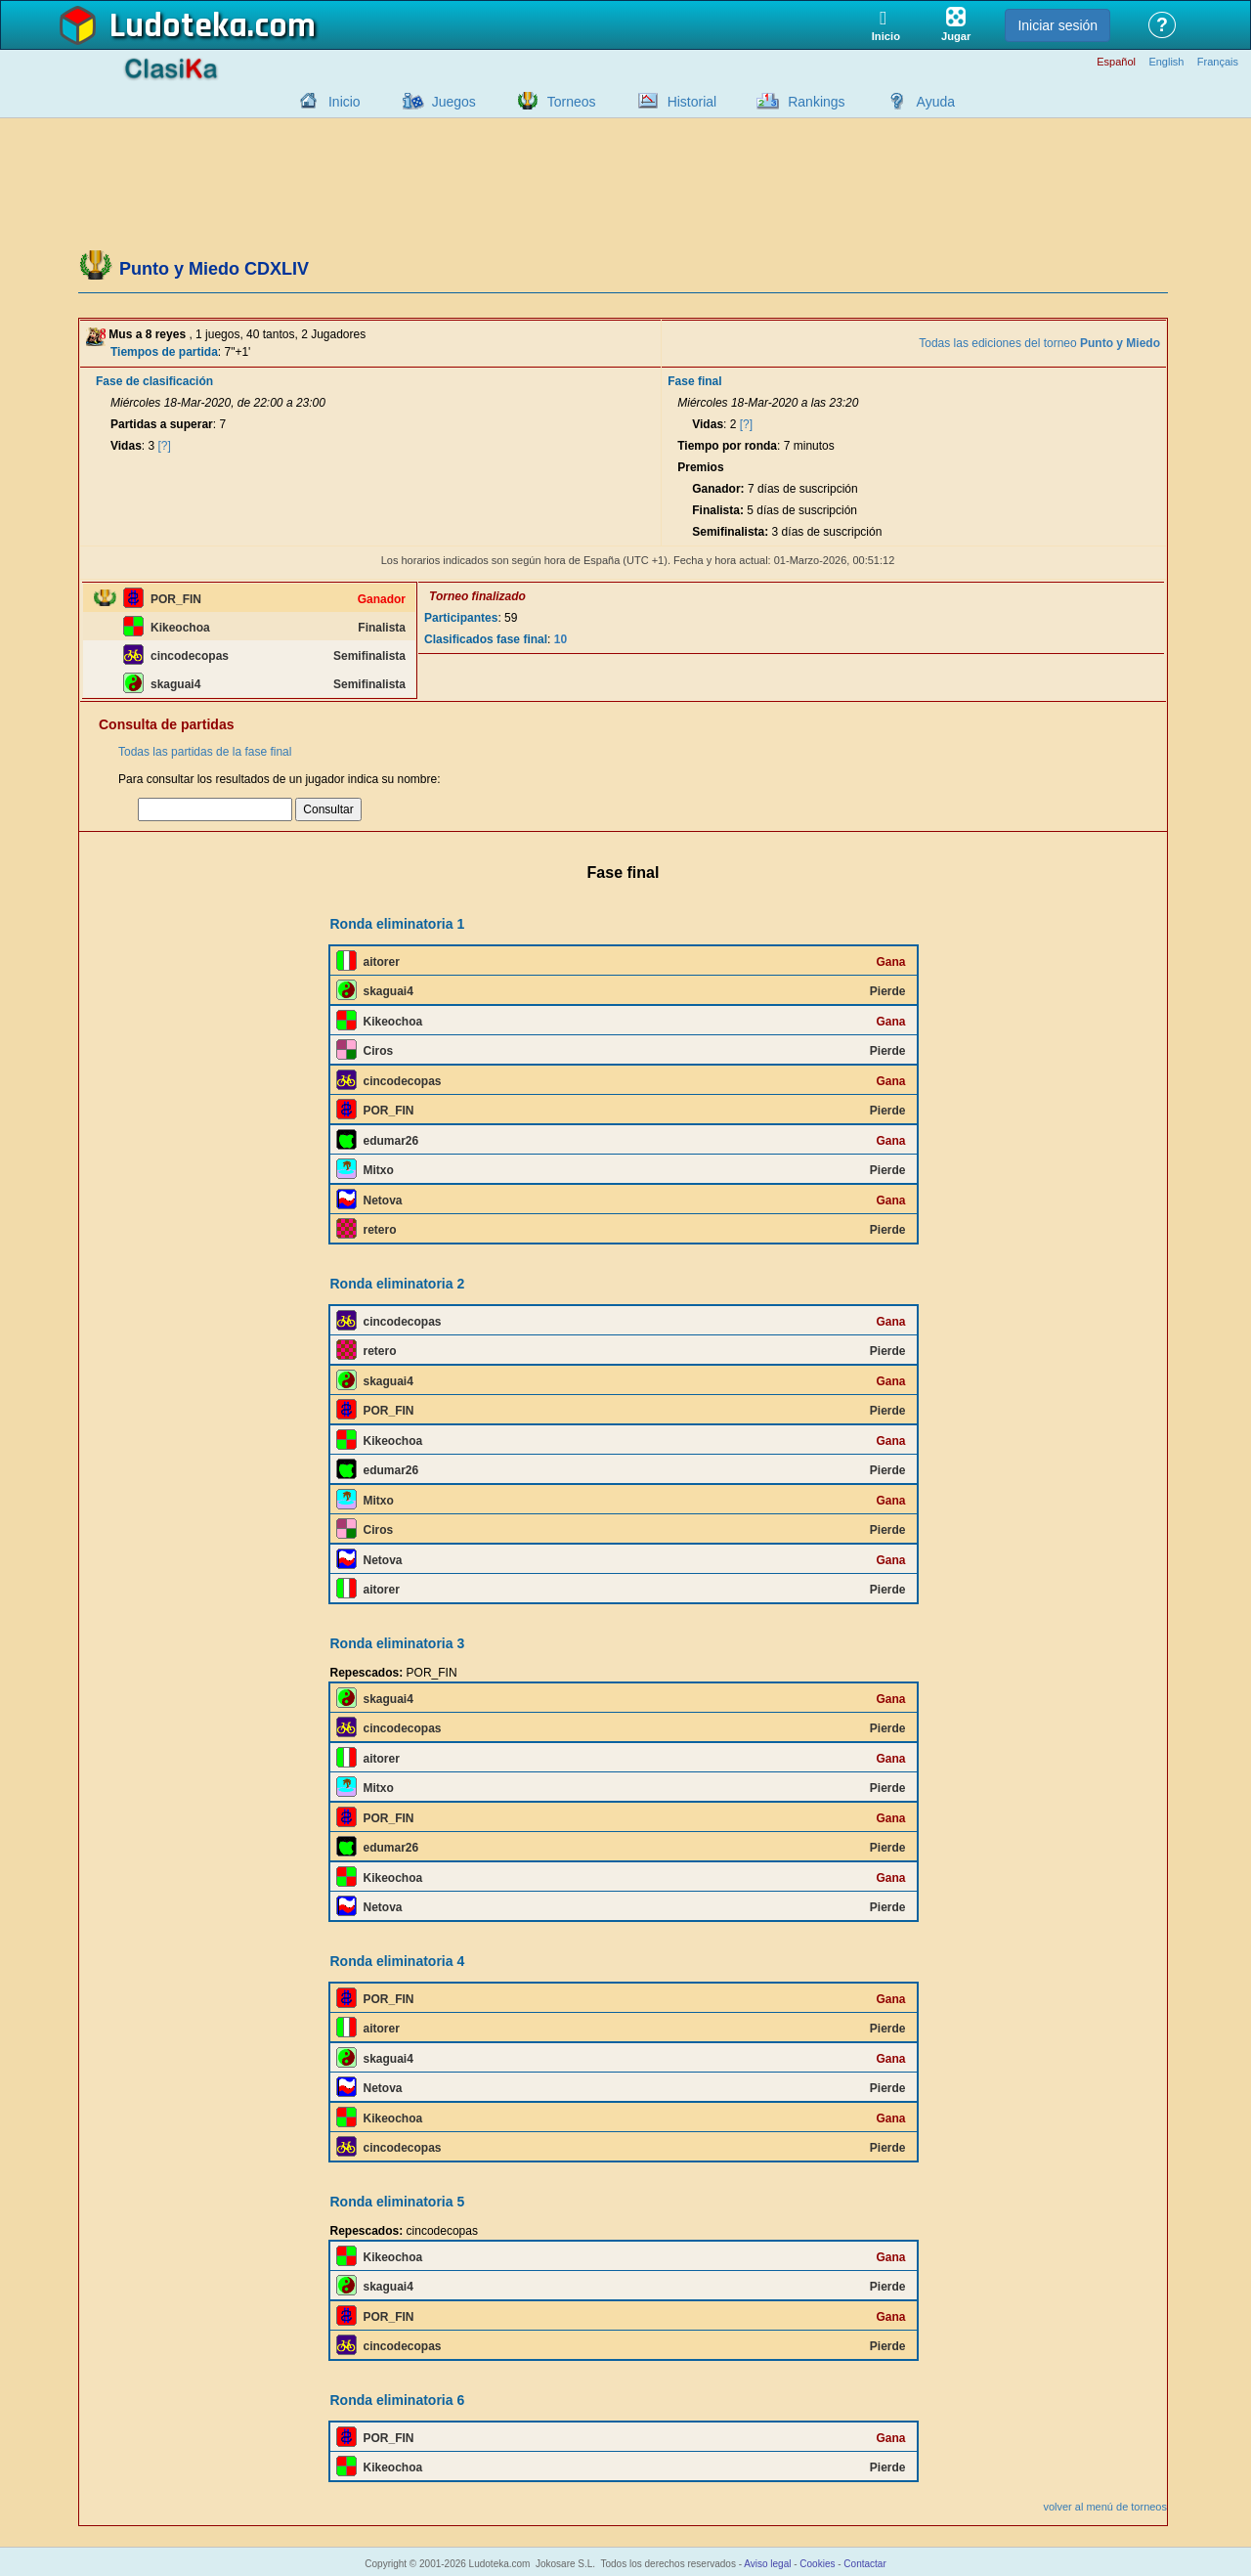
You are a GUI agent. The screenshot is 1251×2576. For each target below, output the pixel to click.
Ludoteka (178, 26)
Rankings (816, 101)
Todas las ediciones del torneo (1039, 343)
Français (1217, 62)
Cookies (817, 2563)
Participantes (460, 618)
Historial (692, 101)
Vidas (126, 446)
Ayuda (936, 101)
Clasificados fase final (485, 639)
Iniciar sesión (1057, 25)
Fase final (694, 381)
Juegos (454, 101)
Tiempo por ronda (727, 446)
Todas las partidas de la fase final (204, 752)
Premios (700, 467)
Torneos (571, 101)
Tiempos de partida (164, 352)
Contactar (864, 2563)
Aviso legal (767, 2563)
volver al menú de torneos (1105, 2506)
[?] (164, 446)
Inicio (344, 101)
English (1166, 62)
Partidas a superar (161, 424)
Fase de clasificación (154, 381)
